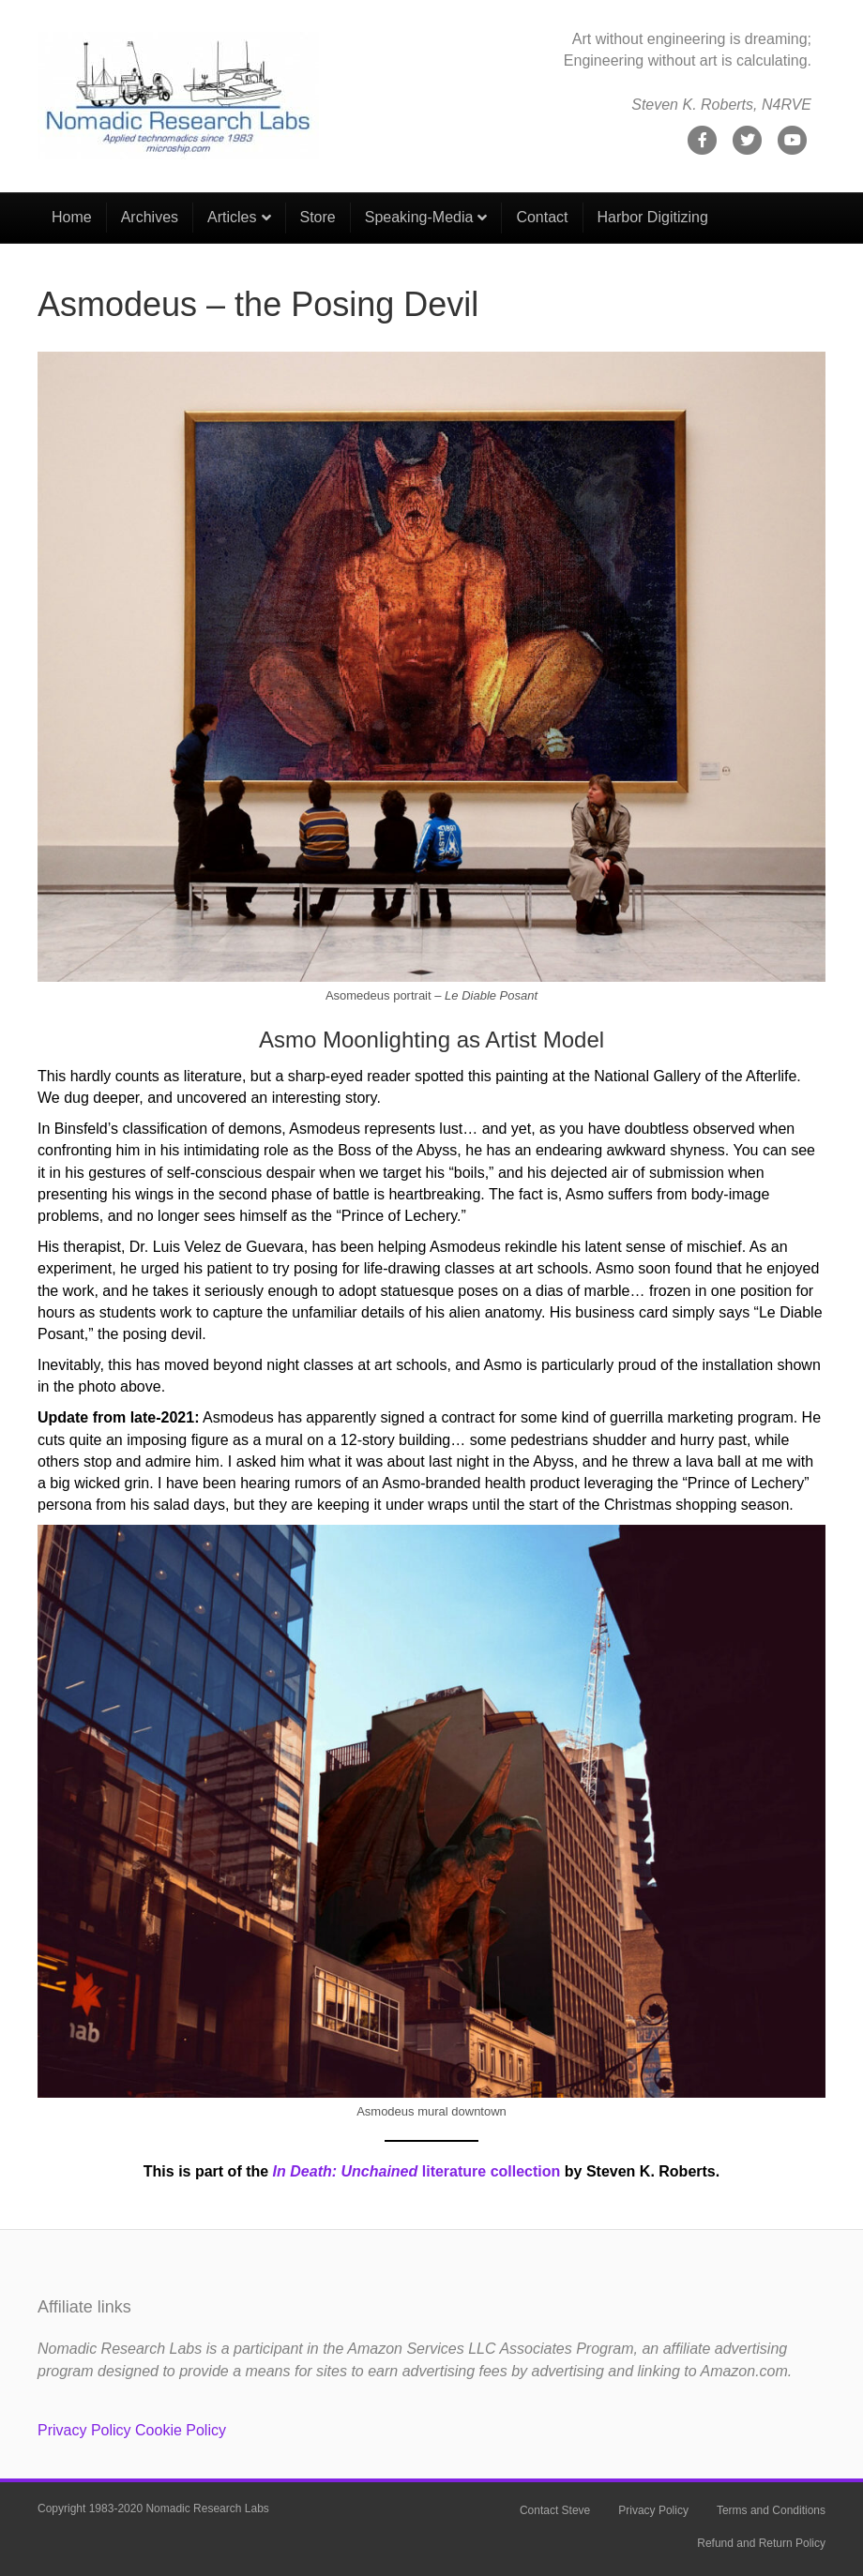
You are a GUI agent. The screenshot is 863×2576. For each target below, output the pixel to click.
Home (72, 217)
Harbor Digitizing (653, 217)
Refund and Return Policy (761, 2543)
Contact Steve (555, 2510)
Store (318, 217)
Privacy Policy (84, 2430)
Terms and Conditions (771, 2510)
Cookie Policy (180, 2430)
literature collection (417, 2171)
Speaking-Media (419, 217)
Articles (231, 217)
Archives (149, 217)
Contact (542, 217)
